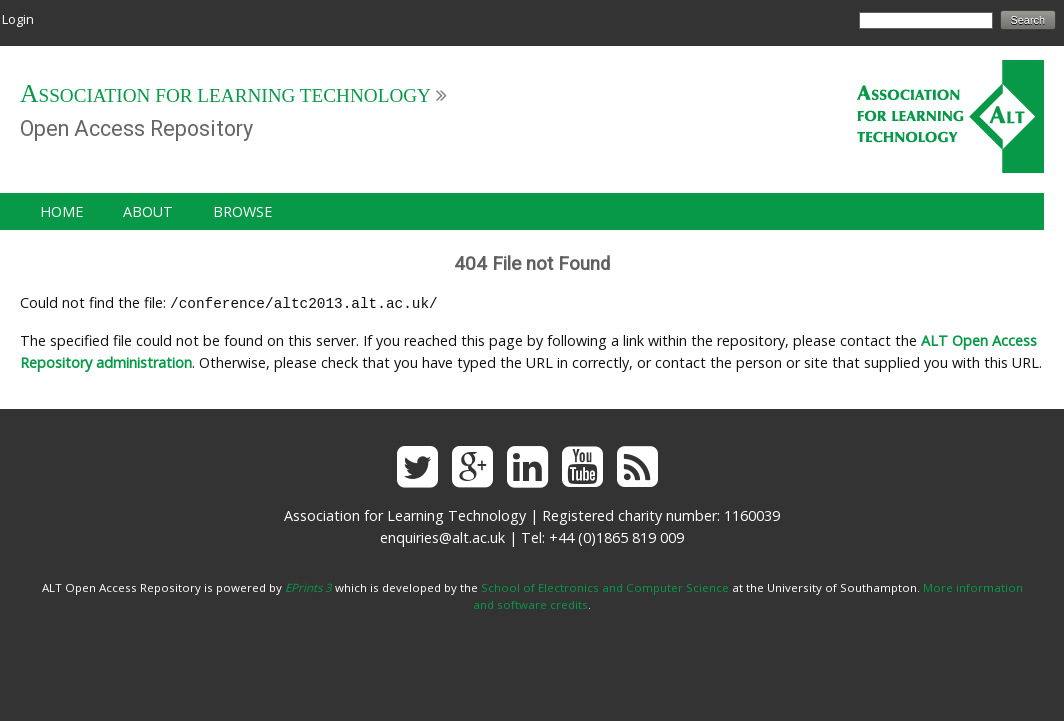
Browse (242, 211)
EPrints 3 (308, 585)
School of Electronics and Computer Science (605, 585)
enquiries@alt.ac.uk (442, 535)
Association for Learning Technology (225, 95)
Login (18, 19)
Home (61, 211)
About (148, 211)
